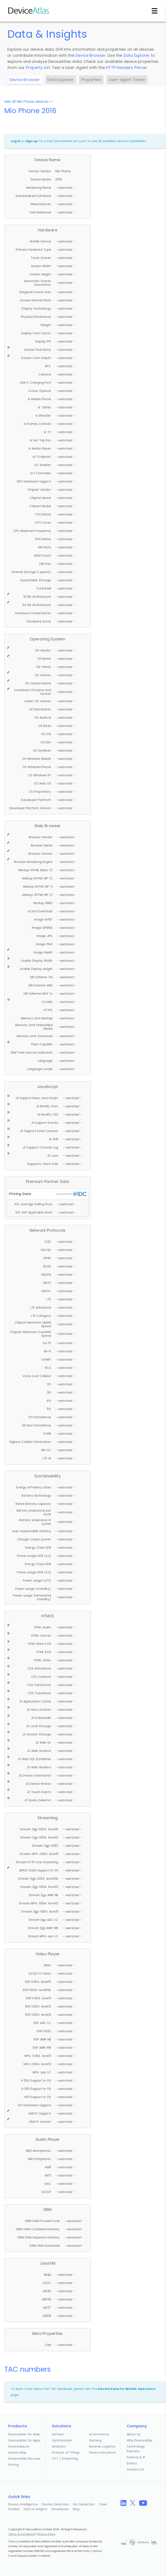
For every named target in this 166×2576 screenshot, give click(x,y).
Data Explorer (136, 55)
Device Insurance (102, 2452)
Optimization (62, 2440)
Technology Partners (136, 2448)
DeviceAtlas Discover (24, 2458)
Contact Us (135, 2469)
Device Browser (90, 55)
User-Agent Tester (127, 79)
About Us (133, 2434)
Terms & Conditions (21, 2534)
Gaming (95, 2440)
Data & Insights (35, 2509)
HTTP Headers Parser (126, 67)
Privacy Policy (46, 2534)
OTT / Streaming (65, 2458)
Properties (91, 79)
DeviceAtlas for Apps (24, 2440)
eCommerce (99, 2434)
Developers (60, 2509)
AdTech (58, 2434)
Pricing (13, 2464)
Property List (38, 67)
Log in (16, 141)
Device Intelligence (23, 2504)
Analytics (59, 2446)
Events (132, 2463)
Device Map (17, 2452)
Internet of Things (66, 2452)
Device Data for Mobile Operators (126, 2389)
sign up (32, 141)
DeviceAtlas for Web (24, 2434)
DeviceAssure (18, 2446)
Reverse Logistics (102, 2446)
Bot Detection (84, 2504)
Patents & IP (136, 2457)
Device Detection (55, 2504)
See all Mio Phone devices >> (29, 101)
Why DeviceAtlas (140, 2440)
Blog (76, 2509)
